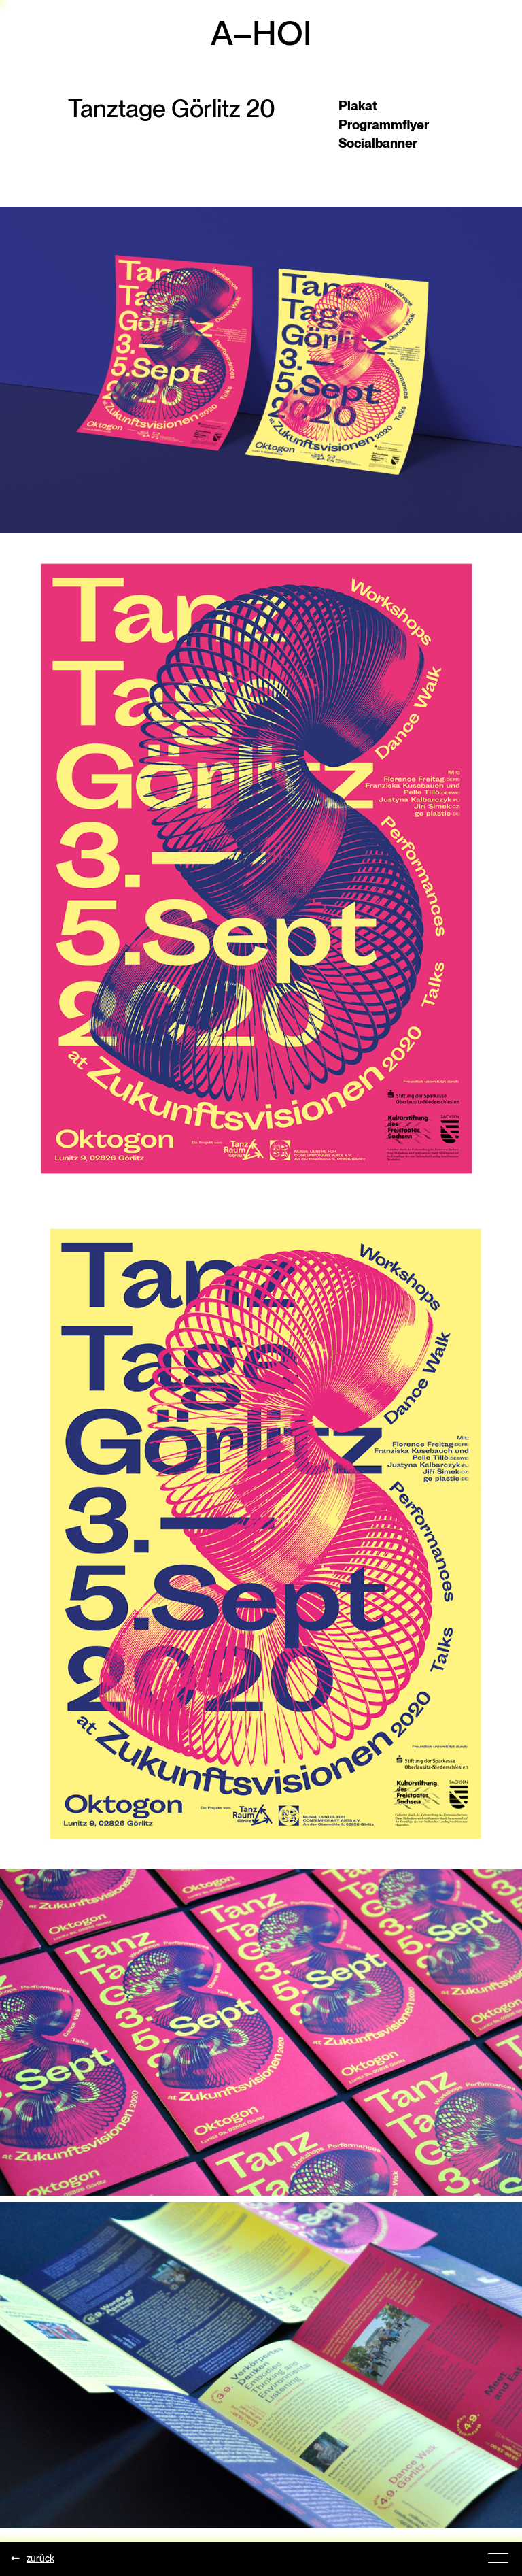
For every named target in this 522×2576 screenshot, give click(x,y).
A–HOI (261, 32)
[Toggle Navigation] (498, 2557)
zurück (34, 2558)
